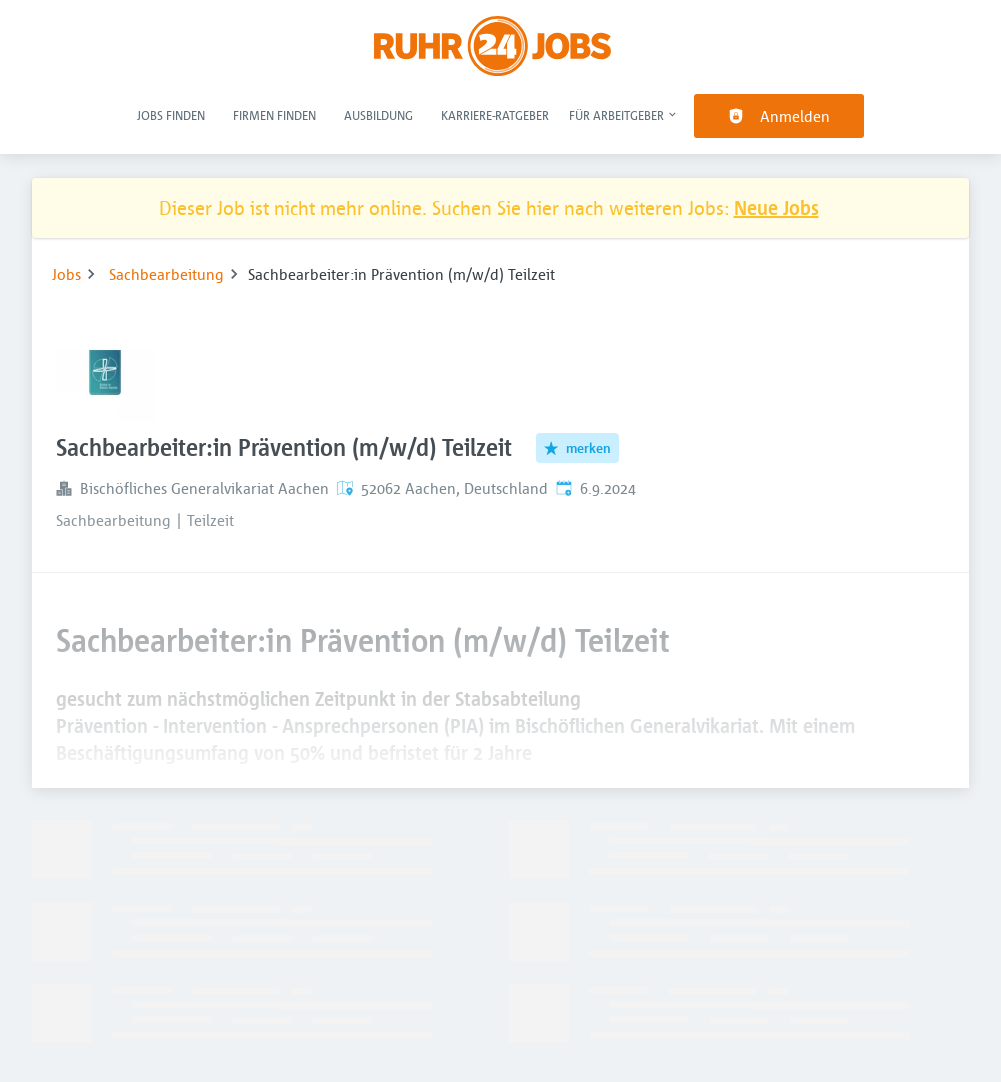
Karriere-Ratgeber (495, 115)
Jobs (66, 274)
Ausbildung (378, 115)
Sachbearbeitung (166, 274)
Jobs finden (171, 115)
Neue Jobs (776, 207)
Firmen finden (274, 115)
